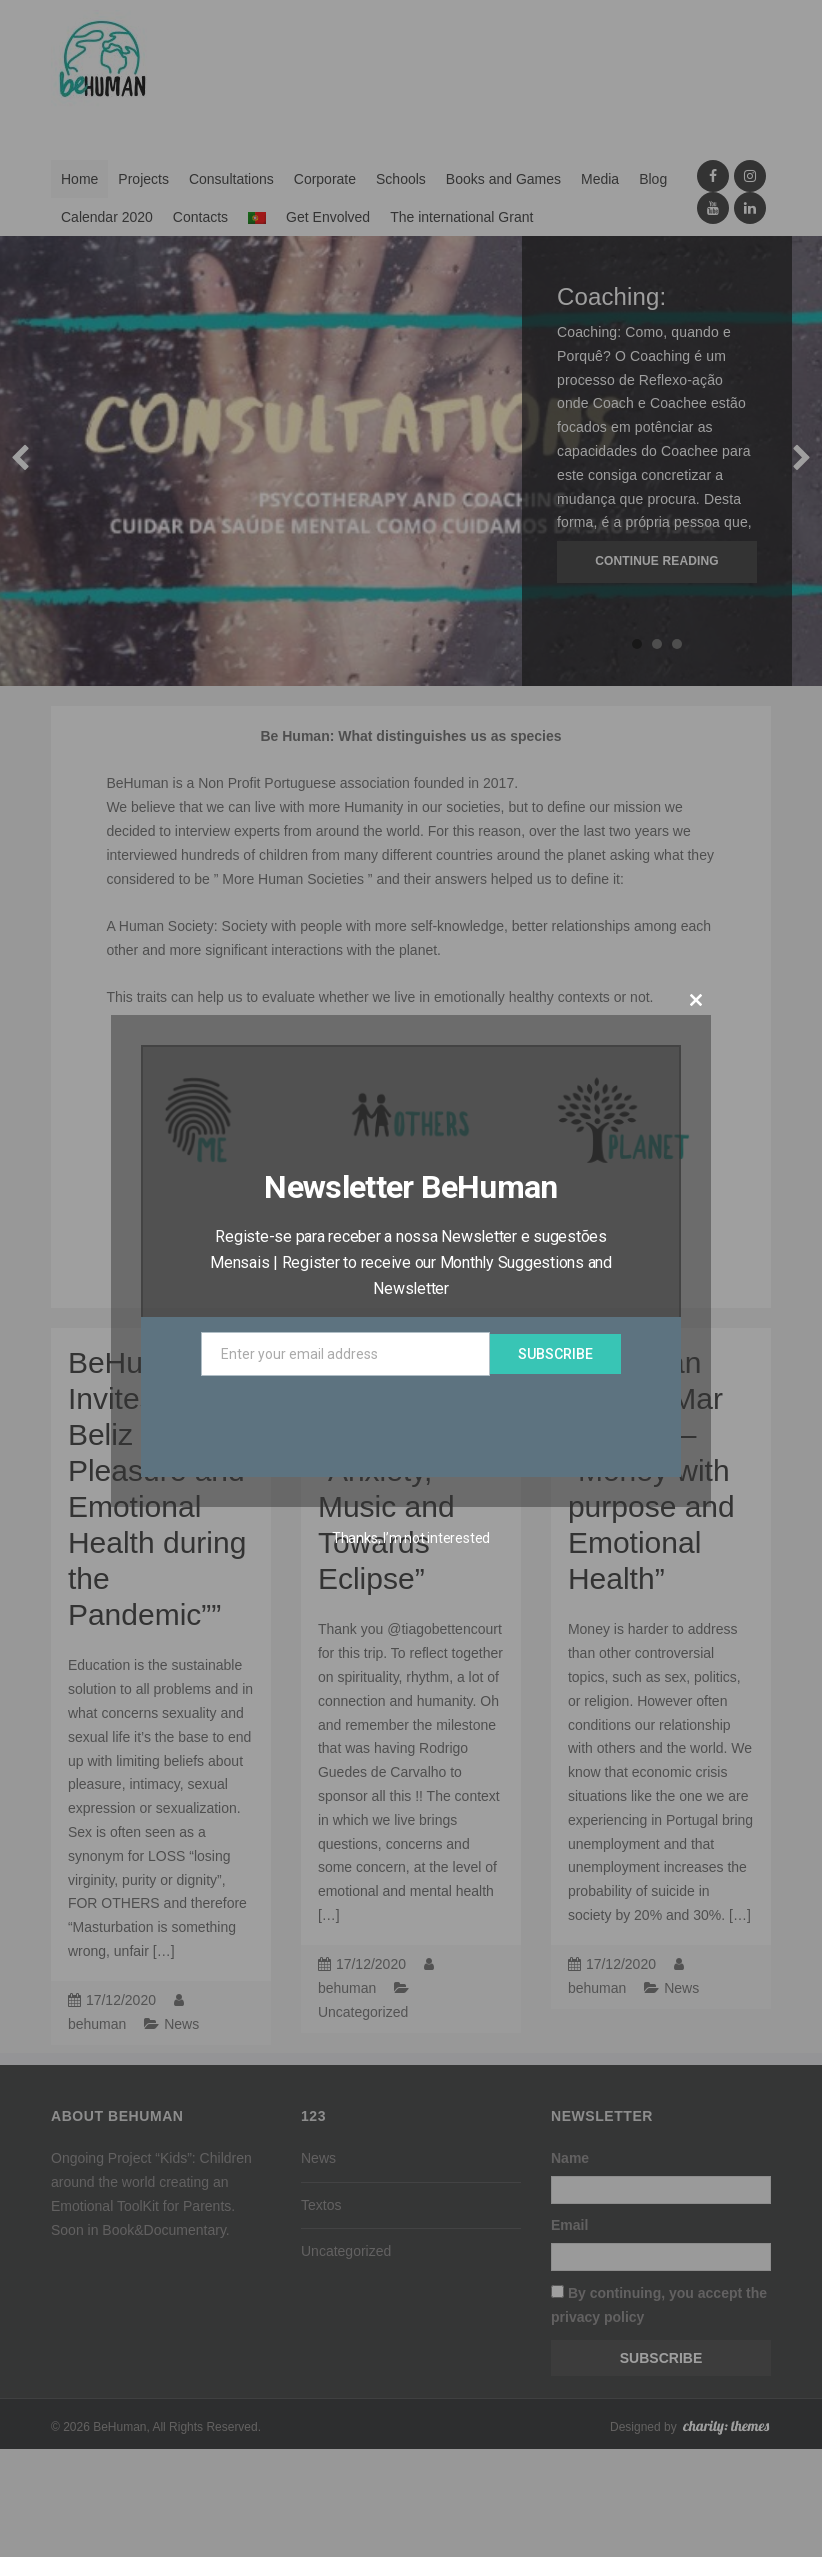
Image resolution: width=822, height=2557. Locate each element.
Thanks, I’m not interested (411, 1538)
